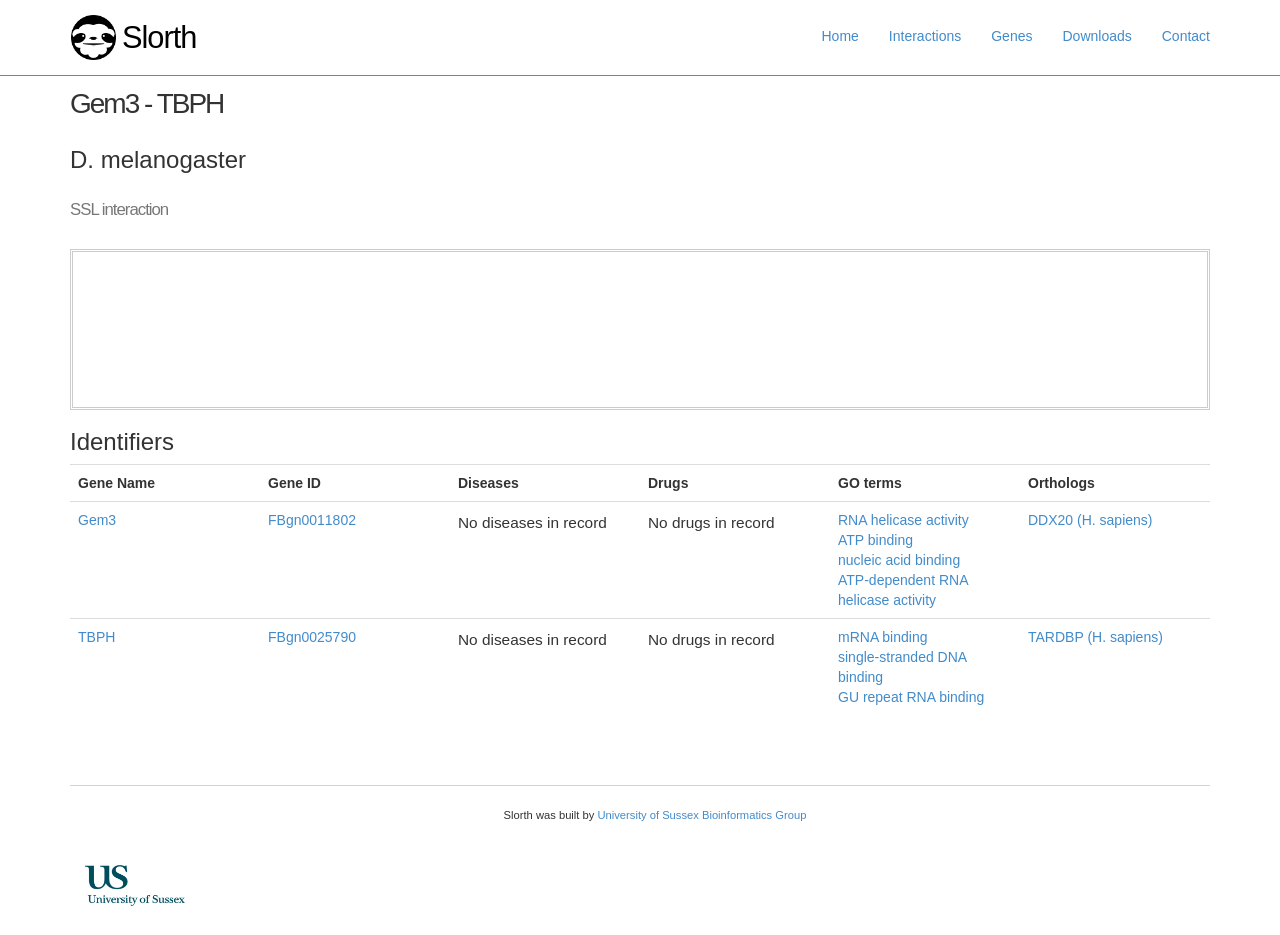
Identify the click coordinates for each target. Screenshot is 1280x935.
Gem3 (97, 520)
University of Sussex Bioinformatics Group (701, 815)
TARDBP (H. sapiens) (1095, 637)
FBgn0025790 (312, 637)
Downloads (1096, 36)
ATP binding (875, 540)
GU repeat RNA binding (911, 697)
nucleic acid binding (899, 560)
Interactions (925, 36)
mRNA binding (883, 637)
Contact (1186, 36)
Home (840, 36)
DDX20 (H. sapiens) (1090, 520)
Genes (1011, 36)
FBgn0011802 (312, 520)
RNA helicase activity (903, 520)
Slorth (159, 37)
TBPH (96, 637)
